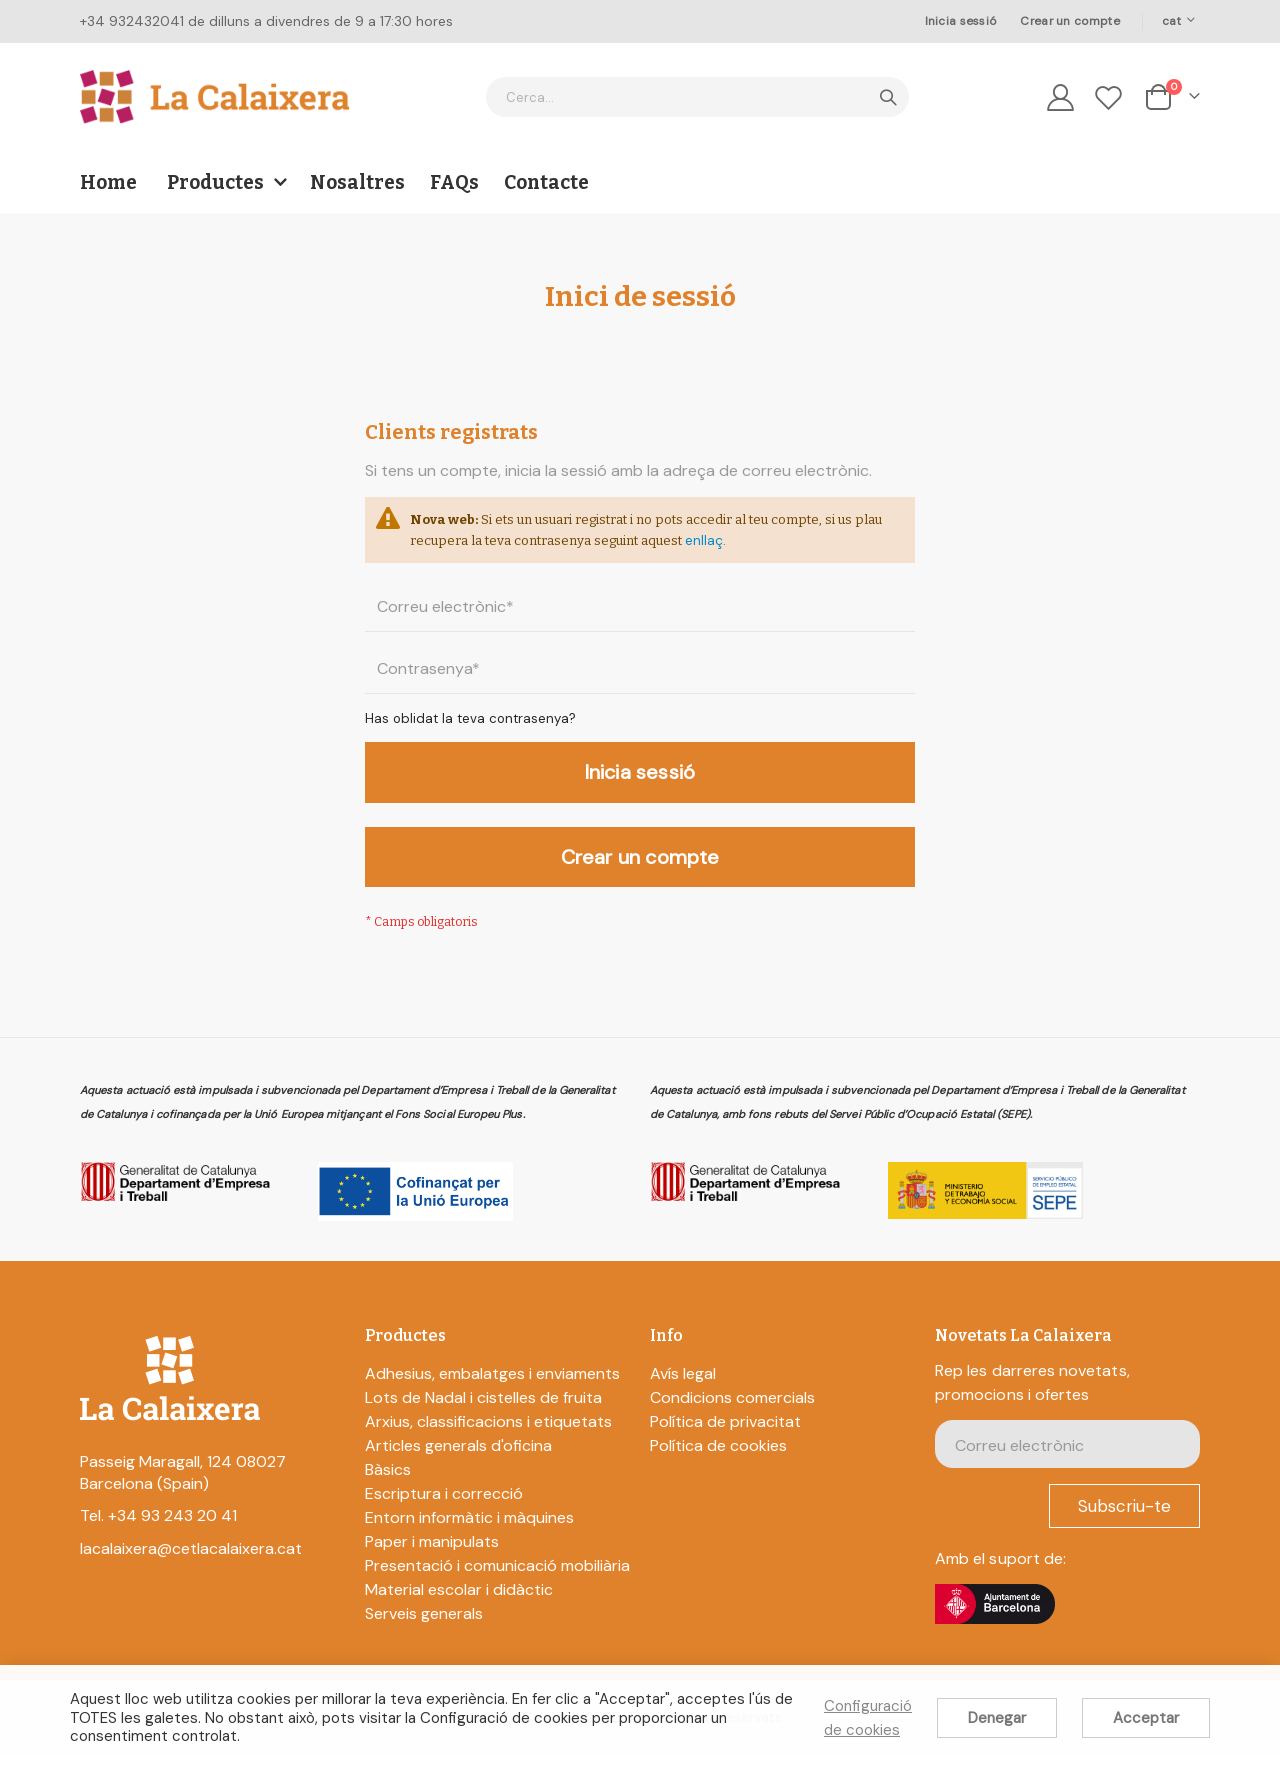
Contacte (546, 182)
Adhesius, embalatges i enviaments (492, 1389)
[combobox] (697, 97)
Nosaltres (357, 182)
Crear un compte (1069, 21)
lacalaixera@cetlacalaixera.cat (191, 1564)
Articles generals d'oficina (458, 1461)
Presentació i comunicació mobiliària (497, 1581)
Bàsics (388, 1485)
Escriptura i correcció (444, 1509)
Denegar (997, 1718)
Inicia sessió (961, 21)
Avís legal (683, 1389)
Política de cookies (718, 1461)
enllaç (827, 545)
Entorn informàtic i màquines (469, 1533)
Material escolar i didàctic (459, 1605)
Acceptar (1146, 1718)
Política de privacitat (725, 1437)
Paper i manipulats (432, 1557)
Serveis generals (424, 1629)
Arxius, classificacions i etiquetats (488, 1437)
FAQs (454, 182)
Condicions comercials (732, 1413)
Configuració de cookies (868, 1718)
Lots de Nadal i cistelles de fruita (483, 1413)
